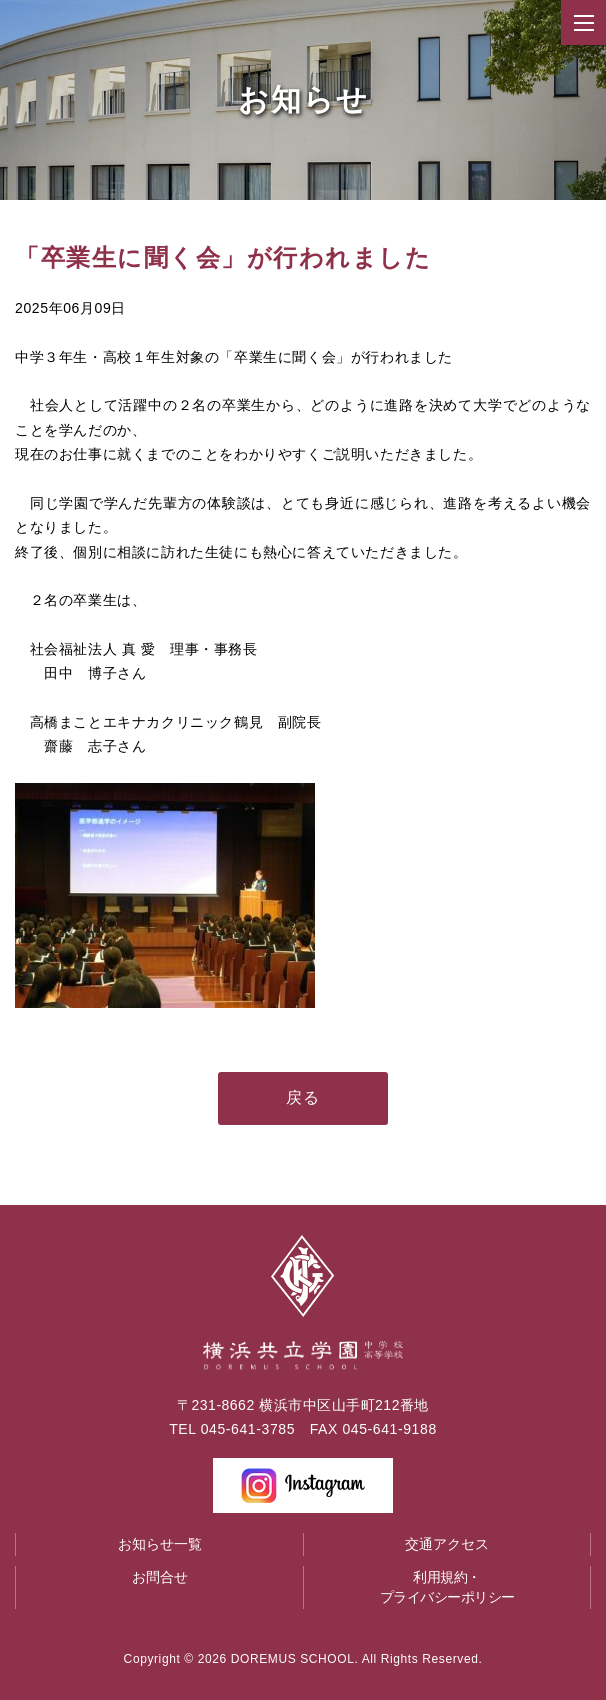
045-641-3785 (248, 1429)
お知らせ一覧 (160, 1544)
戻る (302, 1097)
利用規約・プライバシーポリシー (447, 1587)
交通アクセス (447, 1544)
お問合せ (160, 1577)
